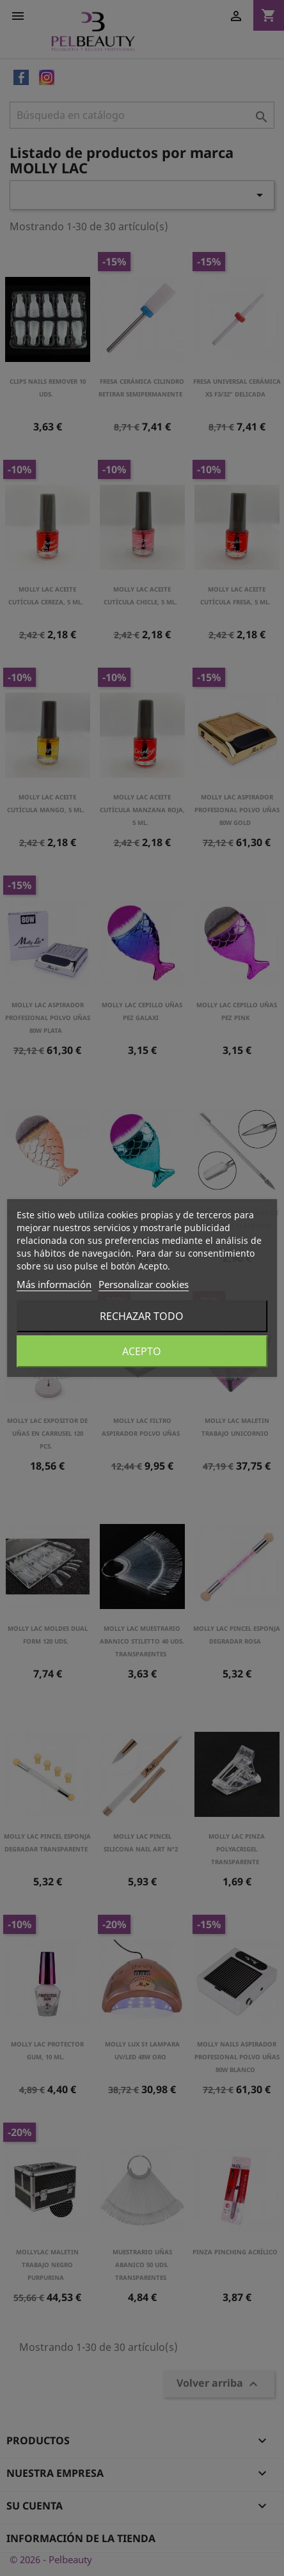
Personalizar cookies (144, 1284)
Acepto (141, 1351)
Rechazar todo (142, 1316)
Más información (54, 1284)
